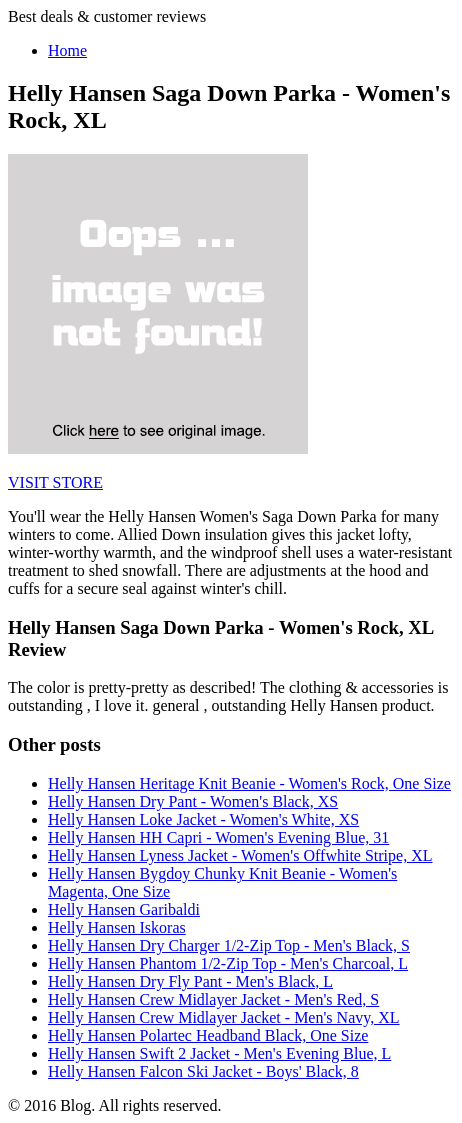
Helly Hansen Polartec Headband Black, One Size (208, 1035)
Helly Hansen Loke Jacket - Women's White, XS (203, 819)
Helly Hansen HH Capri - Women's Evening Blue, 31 (218, 837)
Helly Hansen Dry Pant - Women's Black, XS (193, 801)
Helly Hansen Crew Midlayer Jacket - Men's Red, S (213, 999)
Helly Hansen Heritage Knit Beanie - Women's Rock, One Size (249, 783)
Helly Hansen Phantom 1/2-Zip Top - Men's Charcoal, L (228, 963)
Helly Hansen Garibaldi (124, 909)
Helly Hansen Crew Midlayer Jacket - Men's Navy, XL (224, 1017)
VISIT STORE (55, 482)
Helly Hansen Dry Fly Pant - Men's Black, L (190, 981)
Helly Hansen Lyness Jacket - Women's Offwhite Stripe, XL (240, 855)
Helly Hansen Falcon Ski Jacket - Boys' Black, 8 (203, 1071)
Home (67, 50)
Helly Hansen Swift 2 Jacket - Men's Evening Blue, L (219, 1053)
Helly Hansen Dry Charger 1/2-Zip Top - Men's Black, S (229, 945)
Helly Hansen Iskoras (117, 927)
